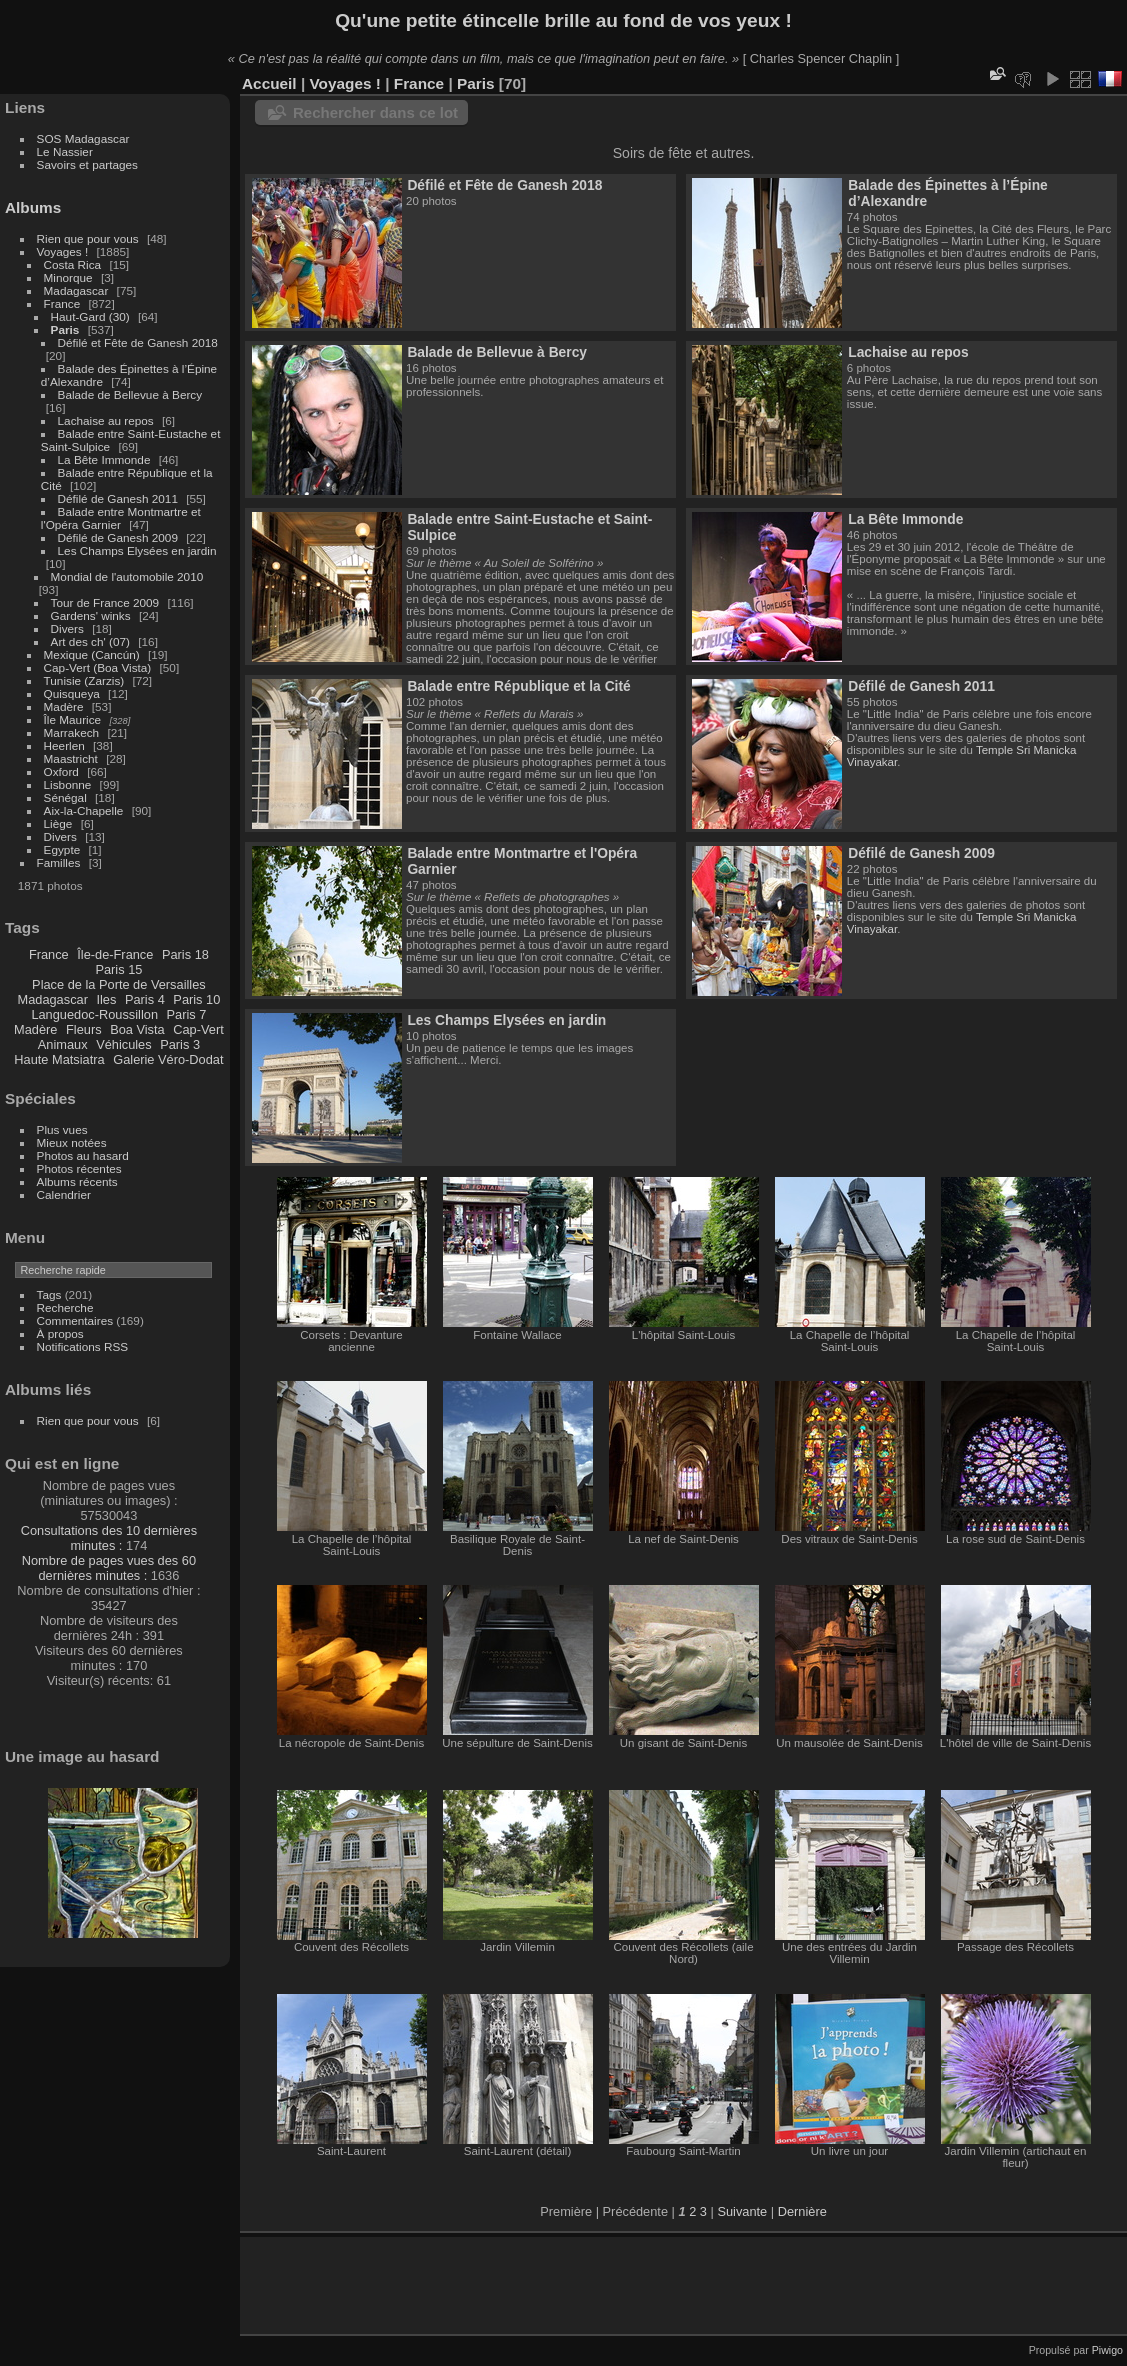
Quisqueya (72, 693)
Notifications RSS (83, 1346)
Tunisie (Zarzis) (84, 680)
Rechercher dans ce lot (375, 112)
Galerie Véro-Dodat (168, 1059)
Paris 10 (196, 999)
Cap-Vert (198, 1029)
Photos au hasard (83, 1155)
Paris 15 (118, 969)
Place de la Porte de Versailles (119, 984)
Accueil (269, 83)
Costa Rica (73, 264)
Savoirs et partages (87, 164)
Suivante (742, 2211)
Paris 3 (180, 1044)
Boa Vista (137, 1029)
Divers (67, 628)
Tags (49, 1294)
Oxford (61, 771)
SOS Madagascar (83, 138)
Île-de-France (115, 954)
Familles (59, 862)
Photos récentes (79, 1168)
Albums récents (77, 1181)
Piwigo (1107, 2350)
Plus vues (62, 1129)
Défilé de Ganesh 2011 (118, 498)
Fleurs (84, 1029)
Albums (33, 207)
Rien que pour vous (89, 238)
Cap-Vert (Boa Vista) (98, 667)
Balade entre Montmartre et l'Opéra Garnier (121, 518)
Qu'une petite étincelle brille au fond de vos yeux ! (563, 20)
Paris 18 (185, 954)
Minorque (68, 277)
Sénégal (65, 797)
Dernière (802, 2211)
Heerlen (64, 745)
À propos (60, 1333)
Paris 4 (145, 999)
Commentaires (75, 1320)
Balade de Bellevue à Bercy (130, 394)
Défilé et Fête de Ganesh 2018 (138, 342)
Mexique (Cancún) (92, 654)
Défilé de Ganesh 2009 (118, 537)
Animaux (63, 1044)
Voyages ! (63, 251)
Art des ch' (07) (90, 641)
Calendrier (64, 1194)
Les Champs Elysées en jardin (137, 550)
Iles (106, 999)
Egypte (62, 849)
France (62, 303)
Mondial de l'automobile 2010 (127, 576)
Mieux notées (72, 1142)
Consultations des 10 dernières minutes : (109, 1538)
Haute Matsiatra (59, 1059)
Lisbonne (68, 784)
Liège (58, 823)
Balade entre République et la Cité (518, 686)
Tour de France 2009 (105, 602)
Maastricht (71, 758)
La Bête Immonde (104, 459)
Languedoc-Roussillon (94, 1014)
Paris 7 (187, 1014)
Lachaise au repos (106, 420)
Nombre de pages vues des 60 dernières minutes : (109, 1568)
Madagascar (76, 290)
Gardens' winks (91, 615)
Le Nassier (65, 151)
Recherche (65, 1307)
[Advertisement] (489, 2282)
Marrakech (72, 732)
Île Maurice (73, 719)
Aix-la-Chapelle (84, 810)
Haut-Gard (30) (90, 316)
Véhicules (124, 1044)
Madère (64, 706)
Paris (65, 329)
